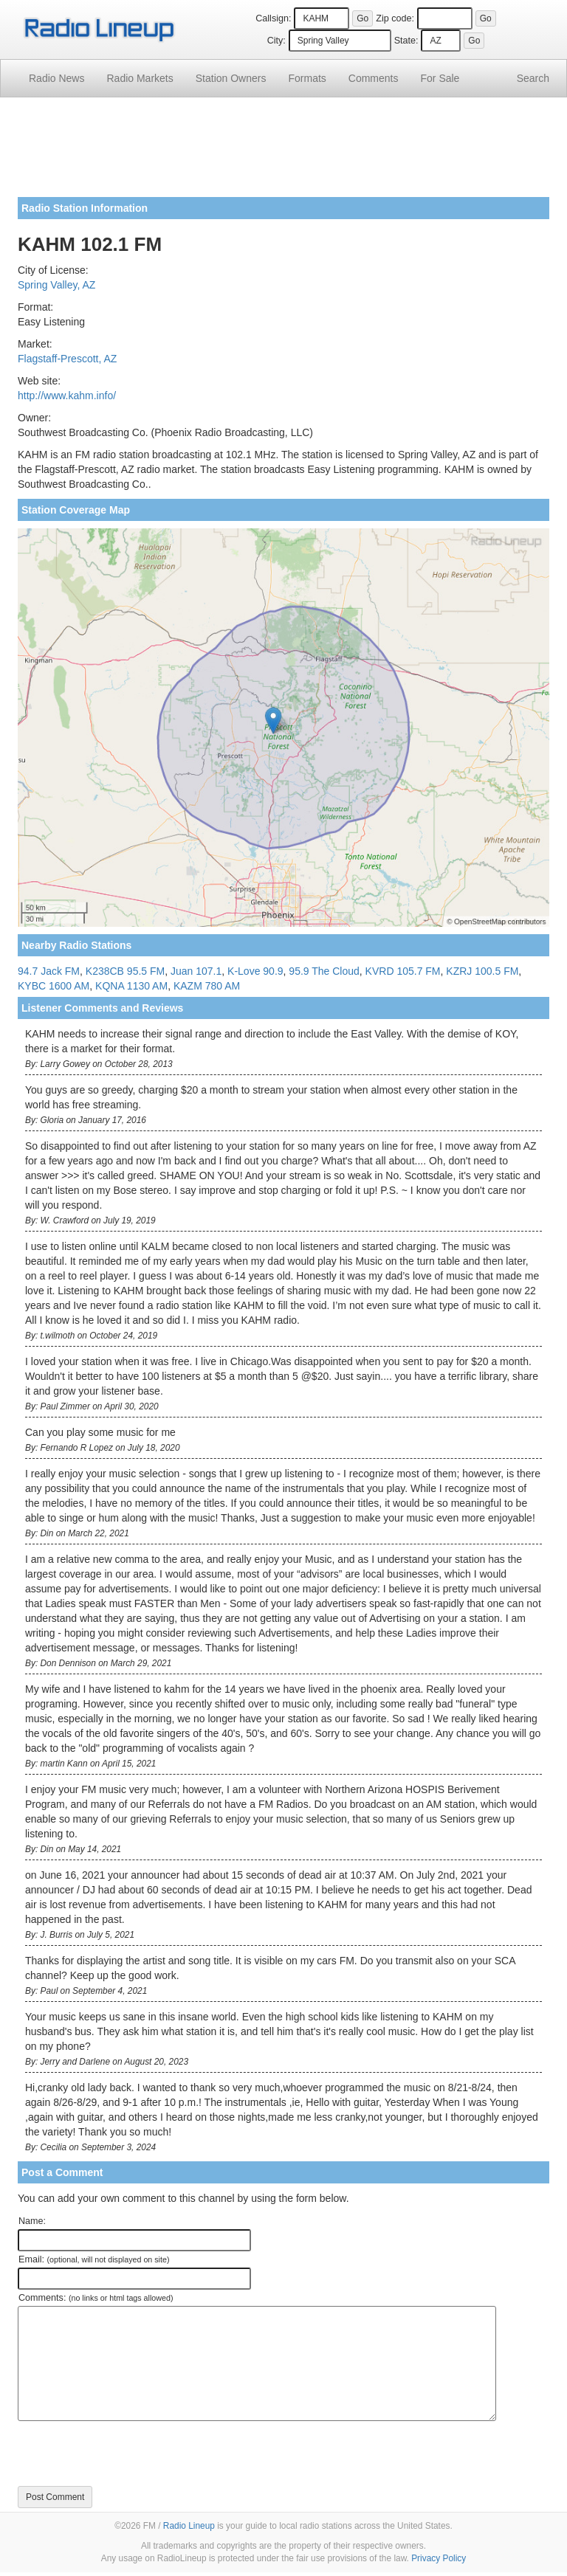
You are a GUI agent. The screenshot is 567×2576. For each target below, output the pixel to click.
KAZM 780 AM (206, 986)
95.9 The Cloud (324, 971)
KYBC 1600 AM (53, 986)
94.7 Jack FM (49, 971)
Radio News (56, 78)
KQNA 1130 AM (131, 986)
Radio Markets (139, 78)
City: (276, 40)
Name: (32, 2221)
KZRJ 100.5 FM (482, 971)
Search (533, 78)
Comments (373, 78)
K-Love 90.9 (255, 971)
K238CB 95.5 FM (125, 971)
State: (406, 40)
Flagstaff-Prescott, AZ (67, 359)
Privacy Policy (438, 2558)
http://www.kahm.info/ (67, 395)
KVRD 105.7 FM (403, 971)
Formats (307, 78)
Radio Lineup (189, 2526)
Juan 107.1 (196, 971)
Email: (94, 2259)
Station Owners (231, 78)
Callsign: (273, 18)
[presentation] (130, 2453)
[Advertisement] (283, 153)
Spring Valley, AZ (56, 285)
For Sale (440, 78)
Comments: (95, 2298)
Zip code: (395, 18)
